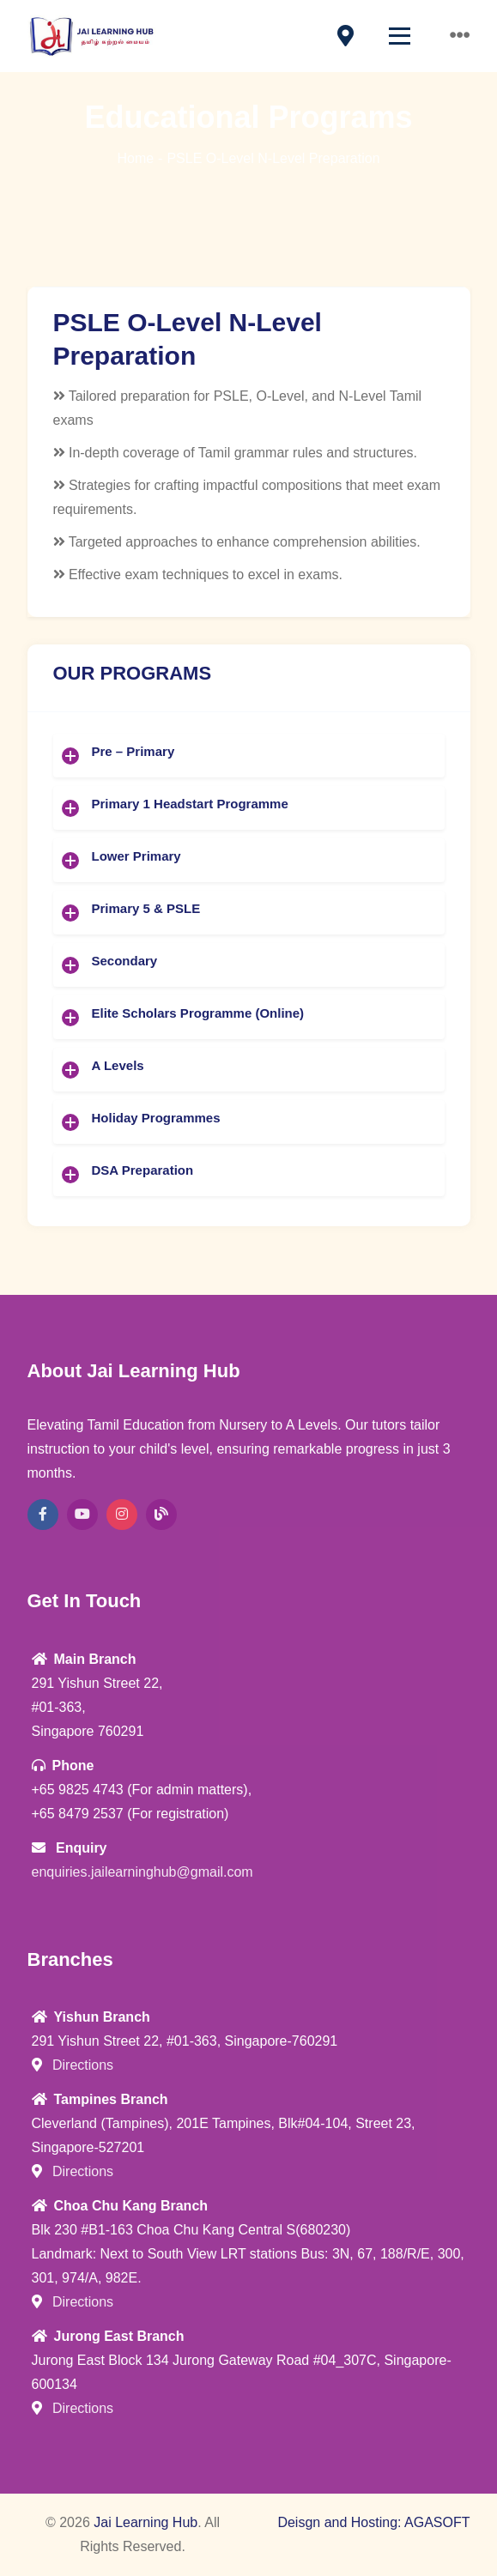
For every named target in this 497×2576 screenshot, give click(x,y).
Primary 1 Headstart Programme (190, 803)
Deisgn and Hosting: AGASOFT (373, 2522)
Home (135, 158)
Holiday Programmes (156, 1117)
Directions (73, 2065)
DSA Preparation (143, 1170)
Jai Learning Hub (145, 2522)
